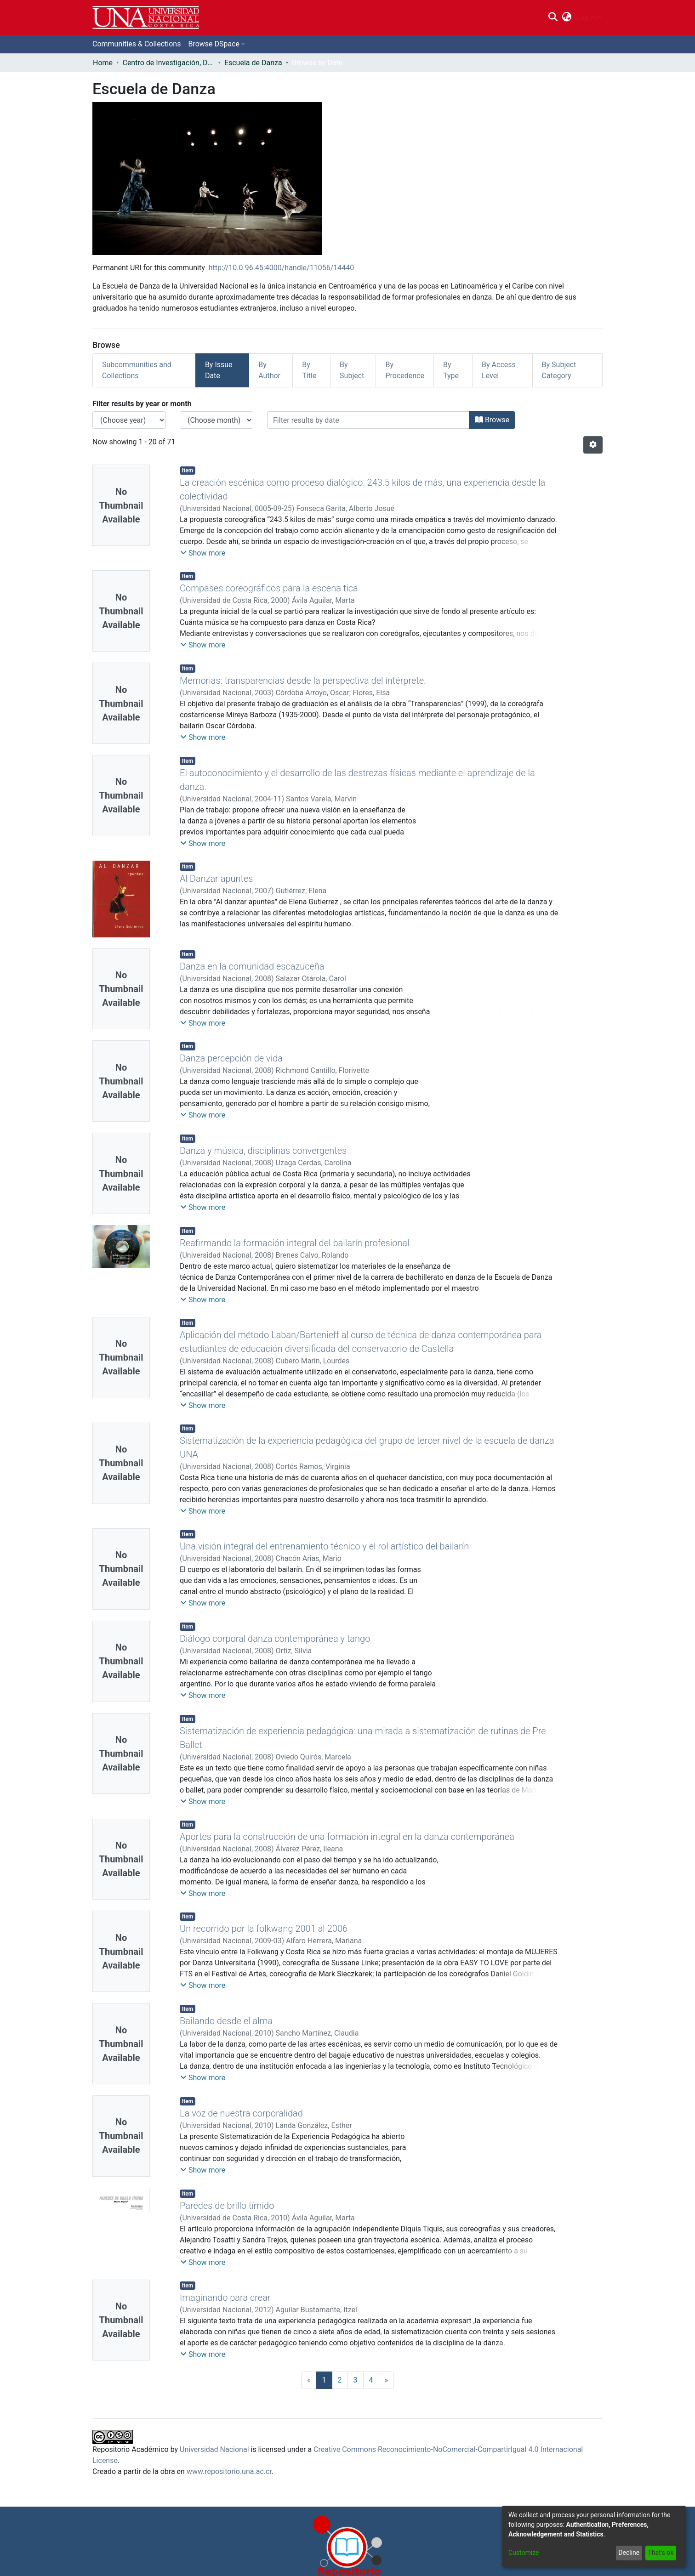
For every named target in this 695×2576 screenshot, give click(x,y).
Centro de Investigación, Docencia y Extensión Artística (168, 62)
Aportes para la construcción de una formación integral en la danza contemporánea (347, 1836)
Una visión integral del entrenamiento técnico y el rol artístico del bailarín (324, 1546)
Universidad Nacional (214, 2449)
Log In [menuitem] (586, 17)
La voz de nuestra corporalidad (241, 2113)
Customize (523, 2552)
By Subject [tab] (352, 370)
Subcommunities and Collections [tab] (136, 370)
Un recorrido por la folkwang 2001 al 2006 (264, 1928)
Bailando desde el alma (226, 2020)
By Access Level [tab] (499, 370)
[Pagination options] (593, 445)
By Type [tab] (451, 370)
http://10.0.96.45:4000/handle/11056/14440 (281, 267)
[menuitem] (567, 17)
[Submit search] (552, 17)
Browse (492, 419)
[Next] (386, 2380)
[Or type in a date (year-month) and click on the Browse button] (368, 420)
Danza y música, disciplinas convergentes (263, 1150)
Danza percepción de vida (231, 1058)
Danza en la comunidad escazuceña (252, 966)
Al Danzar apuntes (216, 878)
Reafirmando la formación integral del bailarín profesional (295, 1242)
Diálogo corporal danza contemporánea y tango (275, 1638)
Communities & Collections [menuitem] (136, 44)
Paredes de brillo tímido (227, 2205)
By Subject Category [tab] (559, 370)
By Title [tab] (309, 370)
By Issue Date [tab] (219, 370)
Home (103, 62)
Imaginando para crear (225, 2297)
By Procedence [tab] (404, 370)
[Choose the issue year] (129, 420)
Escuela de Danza (253, 62)
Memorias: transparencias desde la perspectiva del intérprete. (303, 680)
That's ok (660, 2552)
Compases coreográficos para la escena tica (269, 588)
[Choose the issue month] (216, 420)
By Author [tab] (269, 370)
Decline (628, 2552)
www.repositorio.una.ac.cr (229, 2471)
